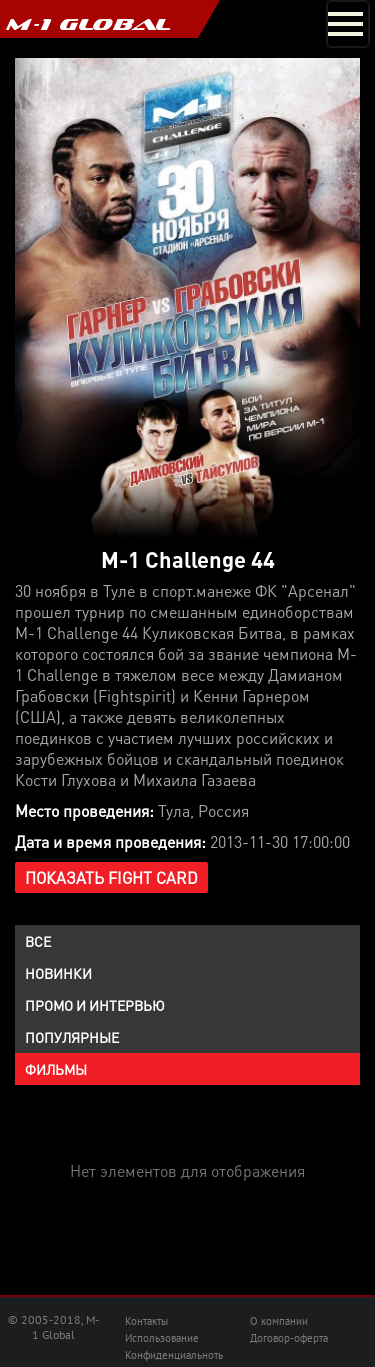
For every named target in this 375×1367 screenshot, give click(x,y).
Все (38, 941)
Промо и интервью (95, 1005)
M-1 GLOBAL (88, 24)
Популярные (72, 1037)
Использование (162, 1338)
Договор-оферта (289, 1338)
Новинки (58, 973)
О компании (279, 1321)
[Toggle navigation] (348, 24)
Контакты (146, 1321)
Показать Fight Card (111, 877)
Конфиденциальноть (174, 1355)
